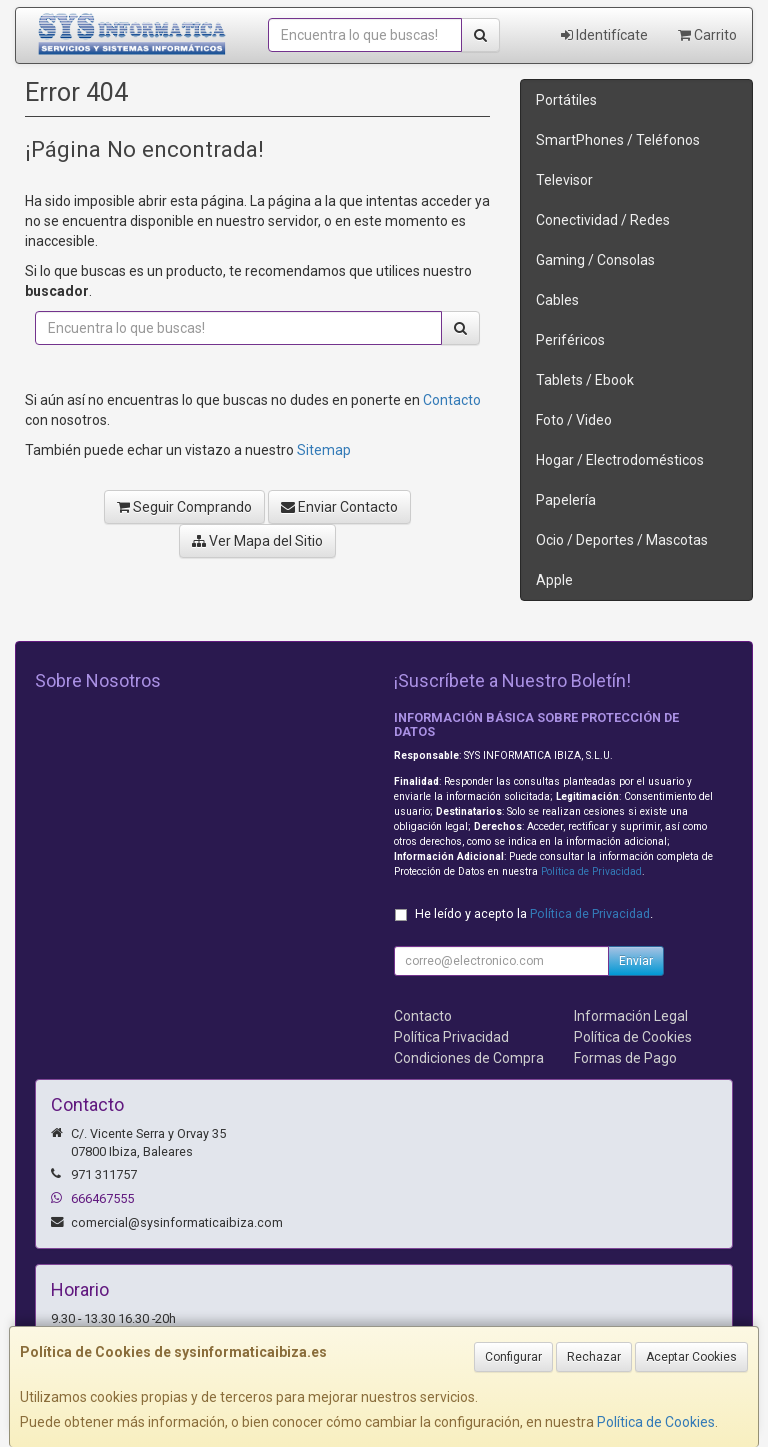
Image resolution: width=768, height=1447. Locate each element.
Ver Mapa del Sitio (257, 541)
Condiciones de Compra (469, 1058)
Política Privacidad (451, 1037)
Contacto (452, 400)
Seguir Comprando (184, 507)
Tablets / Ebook (585, 380)
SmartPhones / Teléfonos (618, 140)
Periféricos (570, 340)
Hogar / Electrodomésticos (620, 460)
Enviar (636, 961)
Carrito (707, 35)
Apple (554, 580)
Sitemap (324, 450)
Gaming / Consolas (595, 260)
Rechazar (594, 1357)
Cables (557, 300)
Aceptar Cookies (691, 1357)
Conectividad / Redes (603, 220)
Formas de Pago (625, 1058)
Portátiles (566, 100)
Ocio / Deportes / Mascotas (622, 540)
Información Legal (631, 1016)
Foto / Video (574, 420)
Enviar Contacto (339, 507)
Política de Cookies (656, 1422)
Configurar (513, 1357)
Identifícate (604, 35)
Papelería (566, 500)
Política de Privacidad (591, 871)
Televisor (564, 180)
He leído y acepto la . (534, 913)
